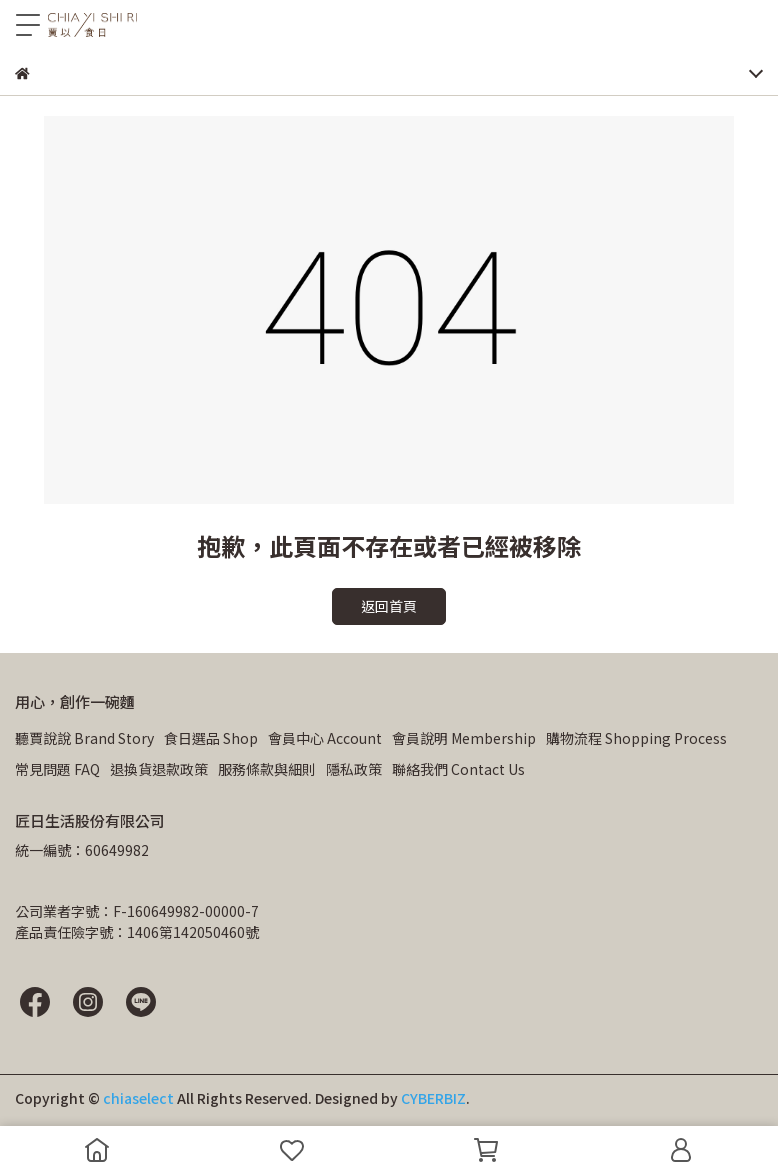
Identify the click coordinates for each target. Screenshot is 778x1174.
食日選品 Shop (211, 738)
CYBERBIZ (433, 1098)
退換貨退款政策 (159, 769)
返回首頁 (389, 606)
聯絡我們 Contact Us (458, 769)
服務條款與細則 (267, 769)
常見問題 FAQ (57, 769)
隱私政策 (354, 769)
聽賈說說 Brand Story (84, 738)
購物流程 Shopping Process (636, 738)
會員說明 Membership (464, 738)
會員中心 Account (325, 738)
